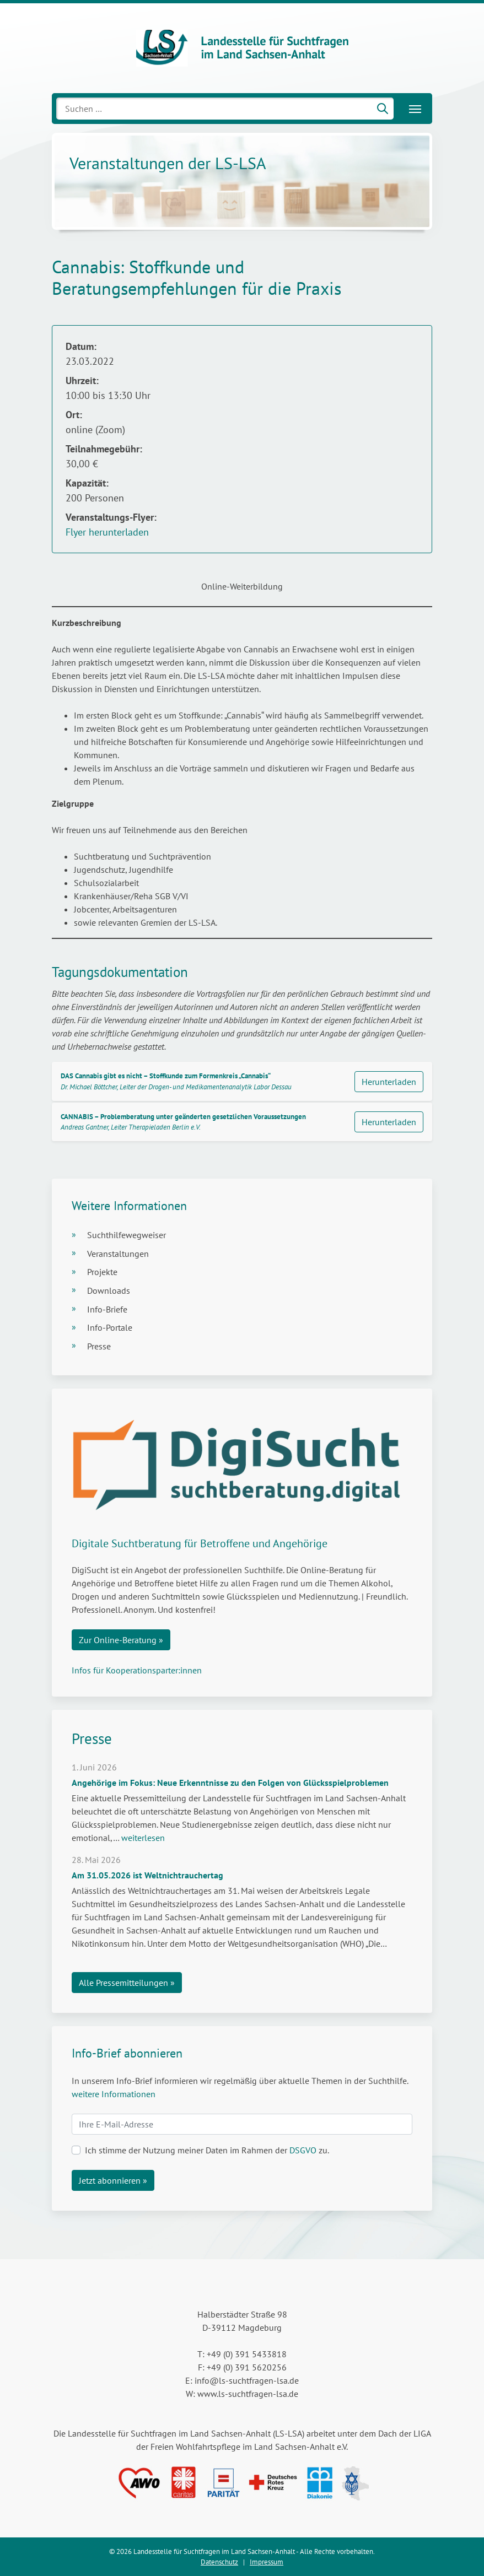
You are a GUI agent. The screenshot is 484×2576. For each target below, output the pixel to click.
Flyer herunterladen (107, 532)
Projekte (102, 1271)
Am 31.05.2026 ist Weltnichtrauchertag (147, 1875)
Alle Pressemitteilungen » (127, 1982)
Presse (99, 1346)
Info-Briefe (107, 1309)
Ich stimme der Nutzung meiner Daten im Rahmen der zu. (207, 2150)
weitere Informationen (113, 2093)
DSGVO (302, 2150)
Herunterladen (389, 1081)
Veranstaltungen (118, 1253)
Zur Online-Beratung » (121, 1639)
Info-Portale (109, 1327)
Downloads (108, 1290)
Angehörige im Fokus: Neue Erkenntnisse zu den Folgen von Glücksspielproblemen (230, 1782)
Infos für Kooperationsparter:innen (137, 1670)
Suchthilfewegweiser (126, 1234)
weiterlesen (143, 1837)
